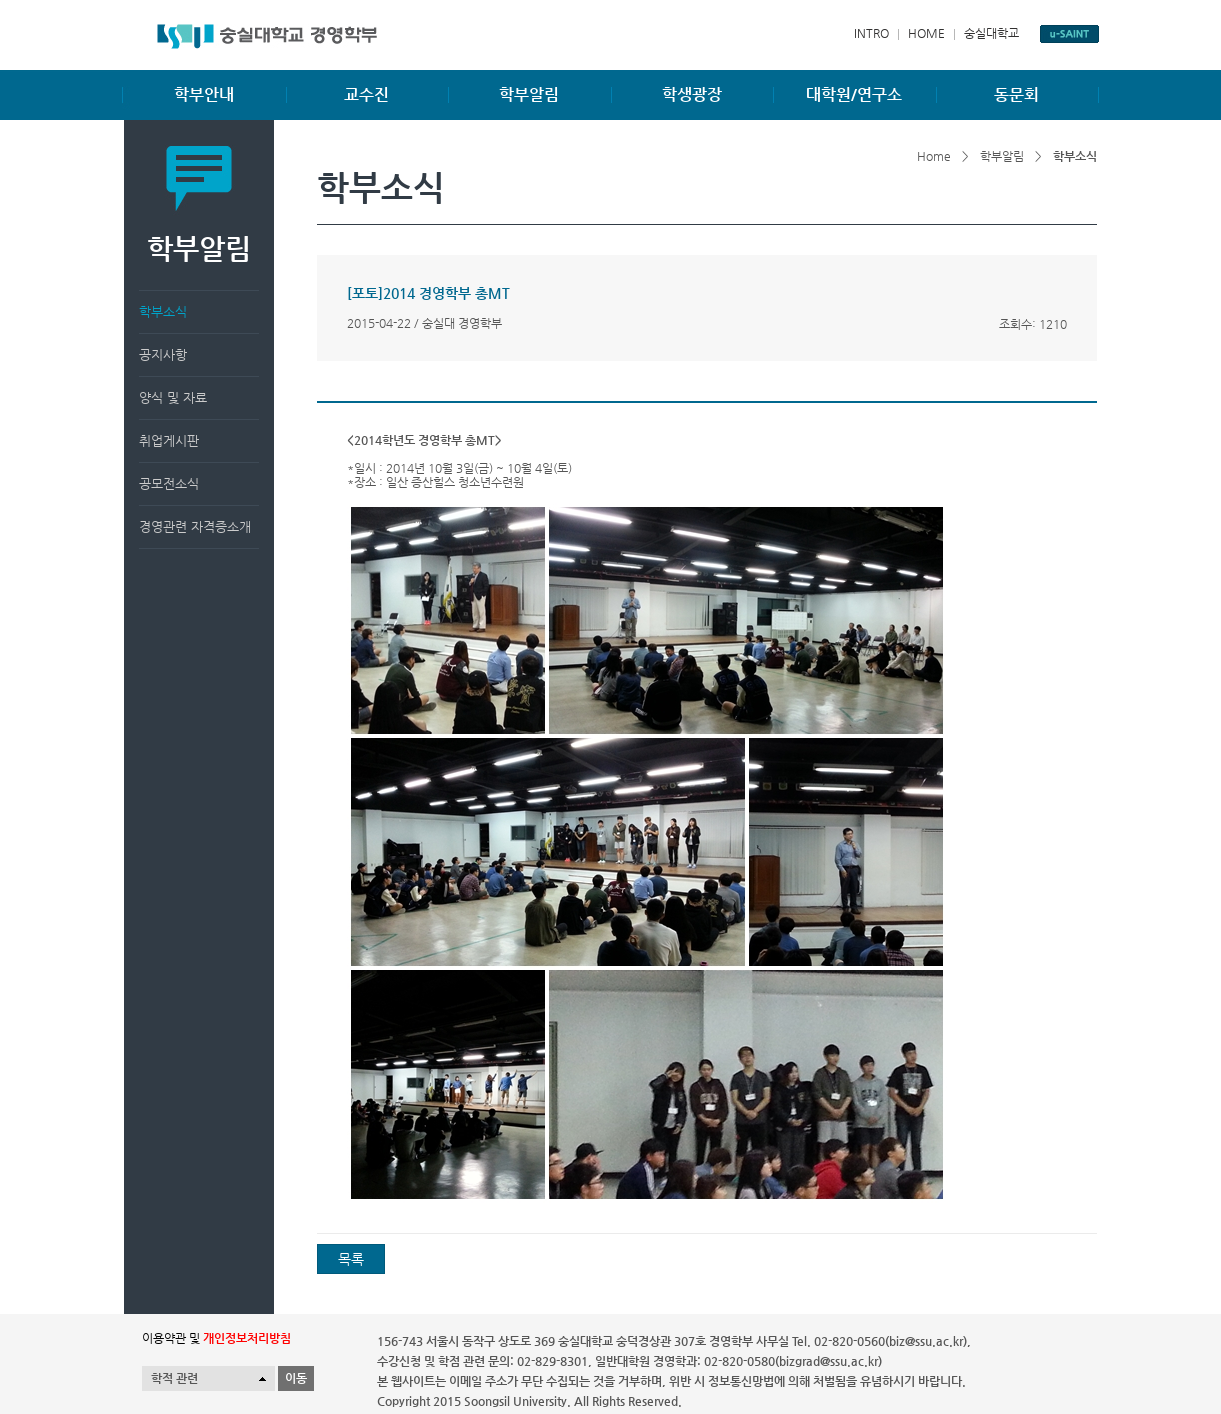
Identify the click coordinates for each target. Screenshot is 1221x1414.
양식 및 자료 (173, 397)
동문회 (1016, 94)
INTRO (871, 33)
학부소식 (163, 311)
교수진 (366, 94)
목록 (351, 1259)
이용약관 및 (216, 1338)
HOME (926, 33)
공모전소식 (169, 483)
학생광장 (692, 94)
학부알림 (529, 94)
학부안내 (204, 94)
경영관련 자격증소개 (195, 526)
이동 (296, 1378)
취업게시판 (169, 440)
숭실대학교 (991, 33)
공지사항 (163, 354)
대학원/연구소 (854, 94)
